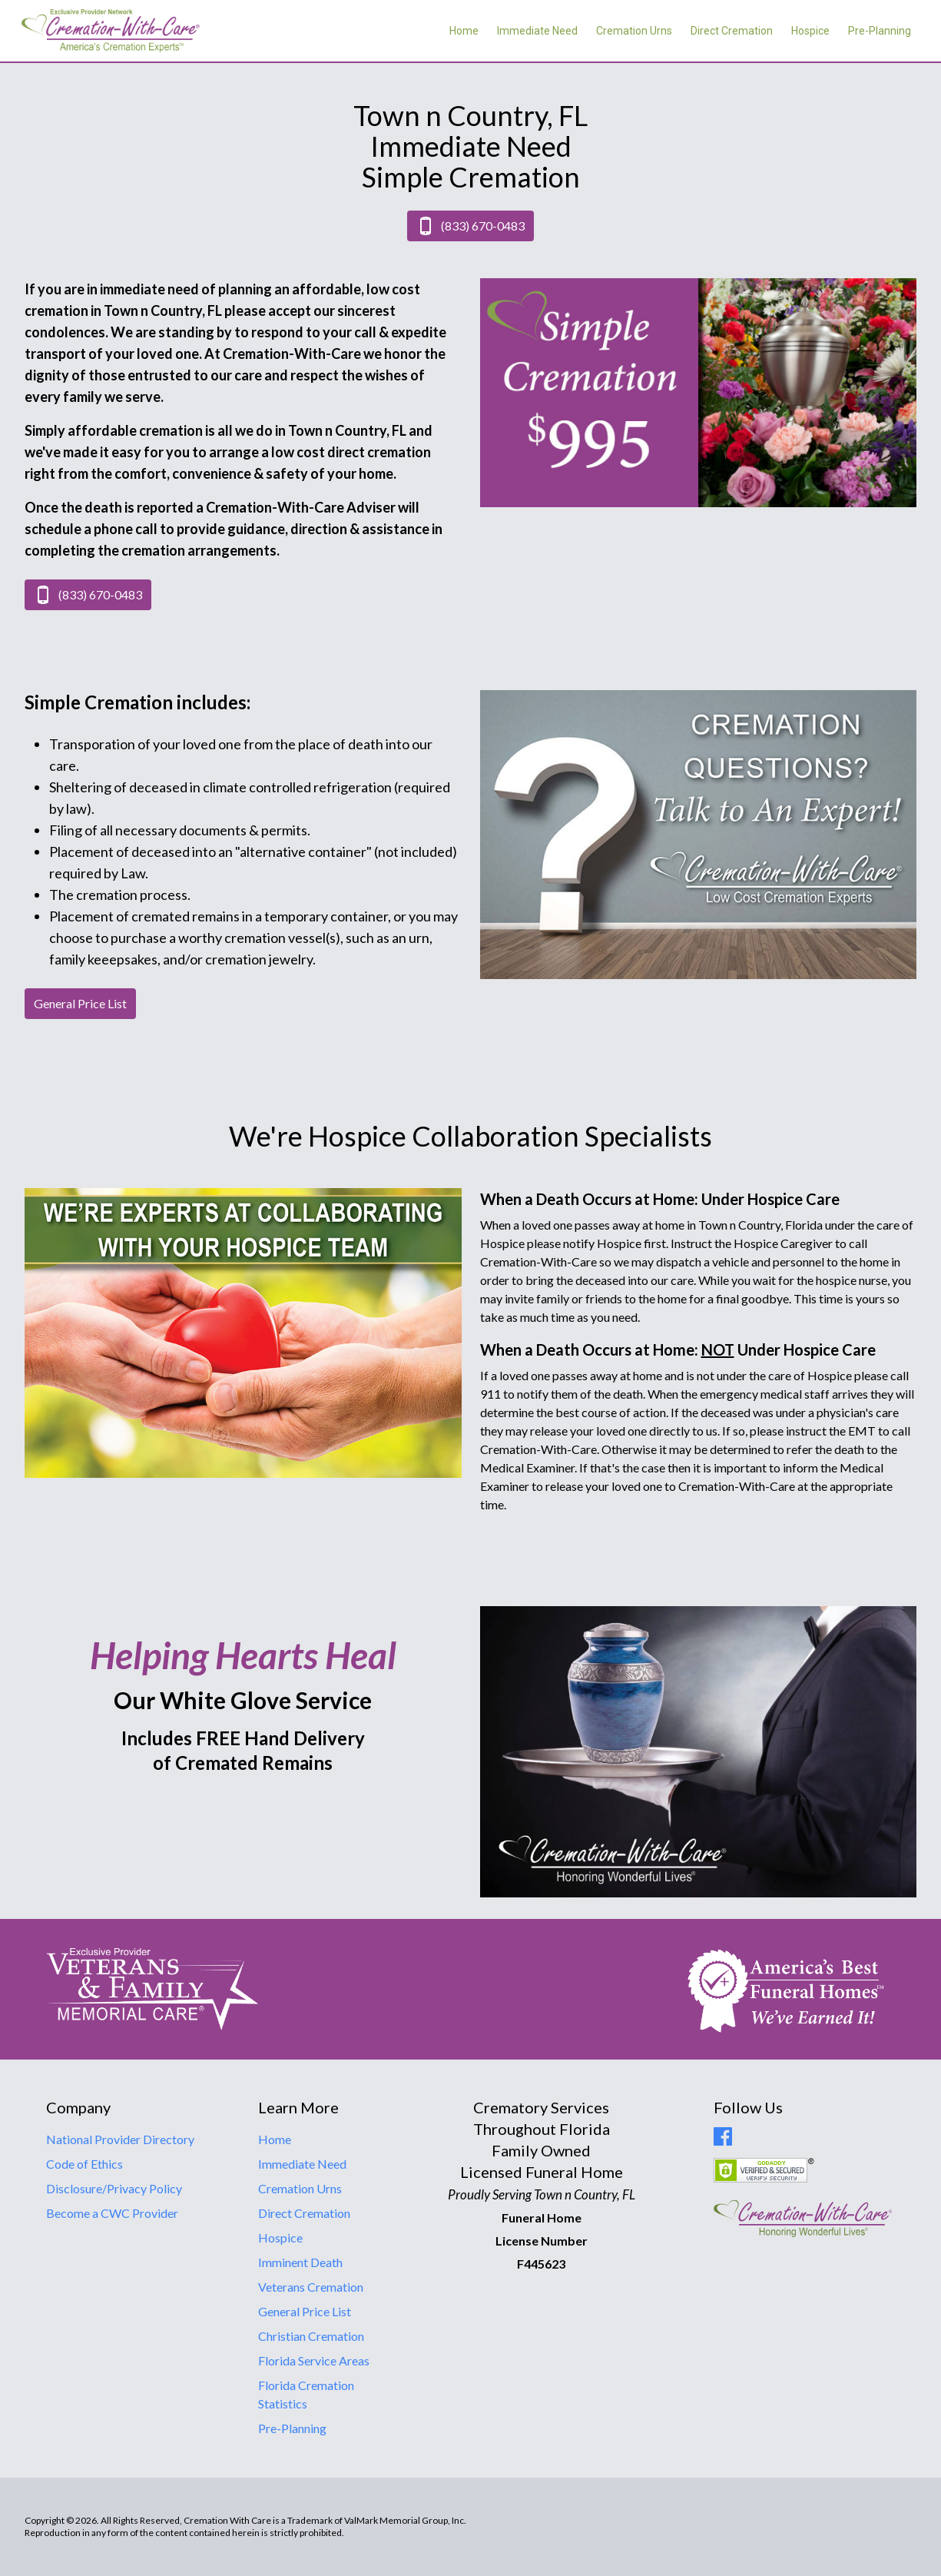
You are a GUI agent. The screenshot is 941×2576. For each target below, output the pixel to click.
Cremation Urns (634, 31)
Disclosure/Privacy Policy (114, 2188)
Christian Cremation (311, 2336)
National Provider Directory (120, 2139)
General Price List (304, 2311)
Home (464, 31)
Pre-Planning (879, 31)
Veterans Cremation (310, 2286)
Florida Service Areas (313, 2360)
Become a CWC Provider (112, 2213)
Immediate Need (537, 31)
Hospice (810, 31)
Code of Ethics (84, 2163)
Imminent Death (300, 2262)
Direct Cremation (732, 31)
